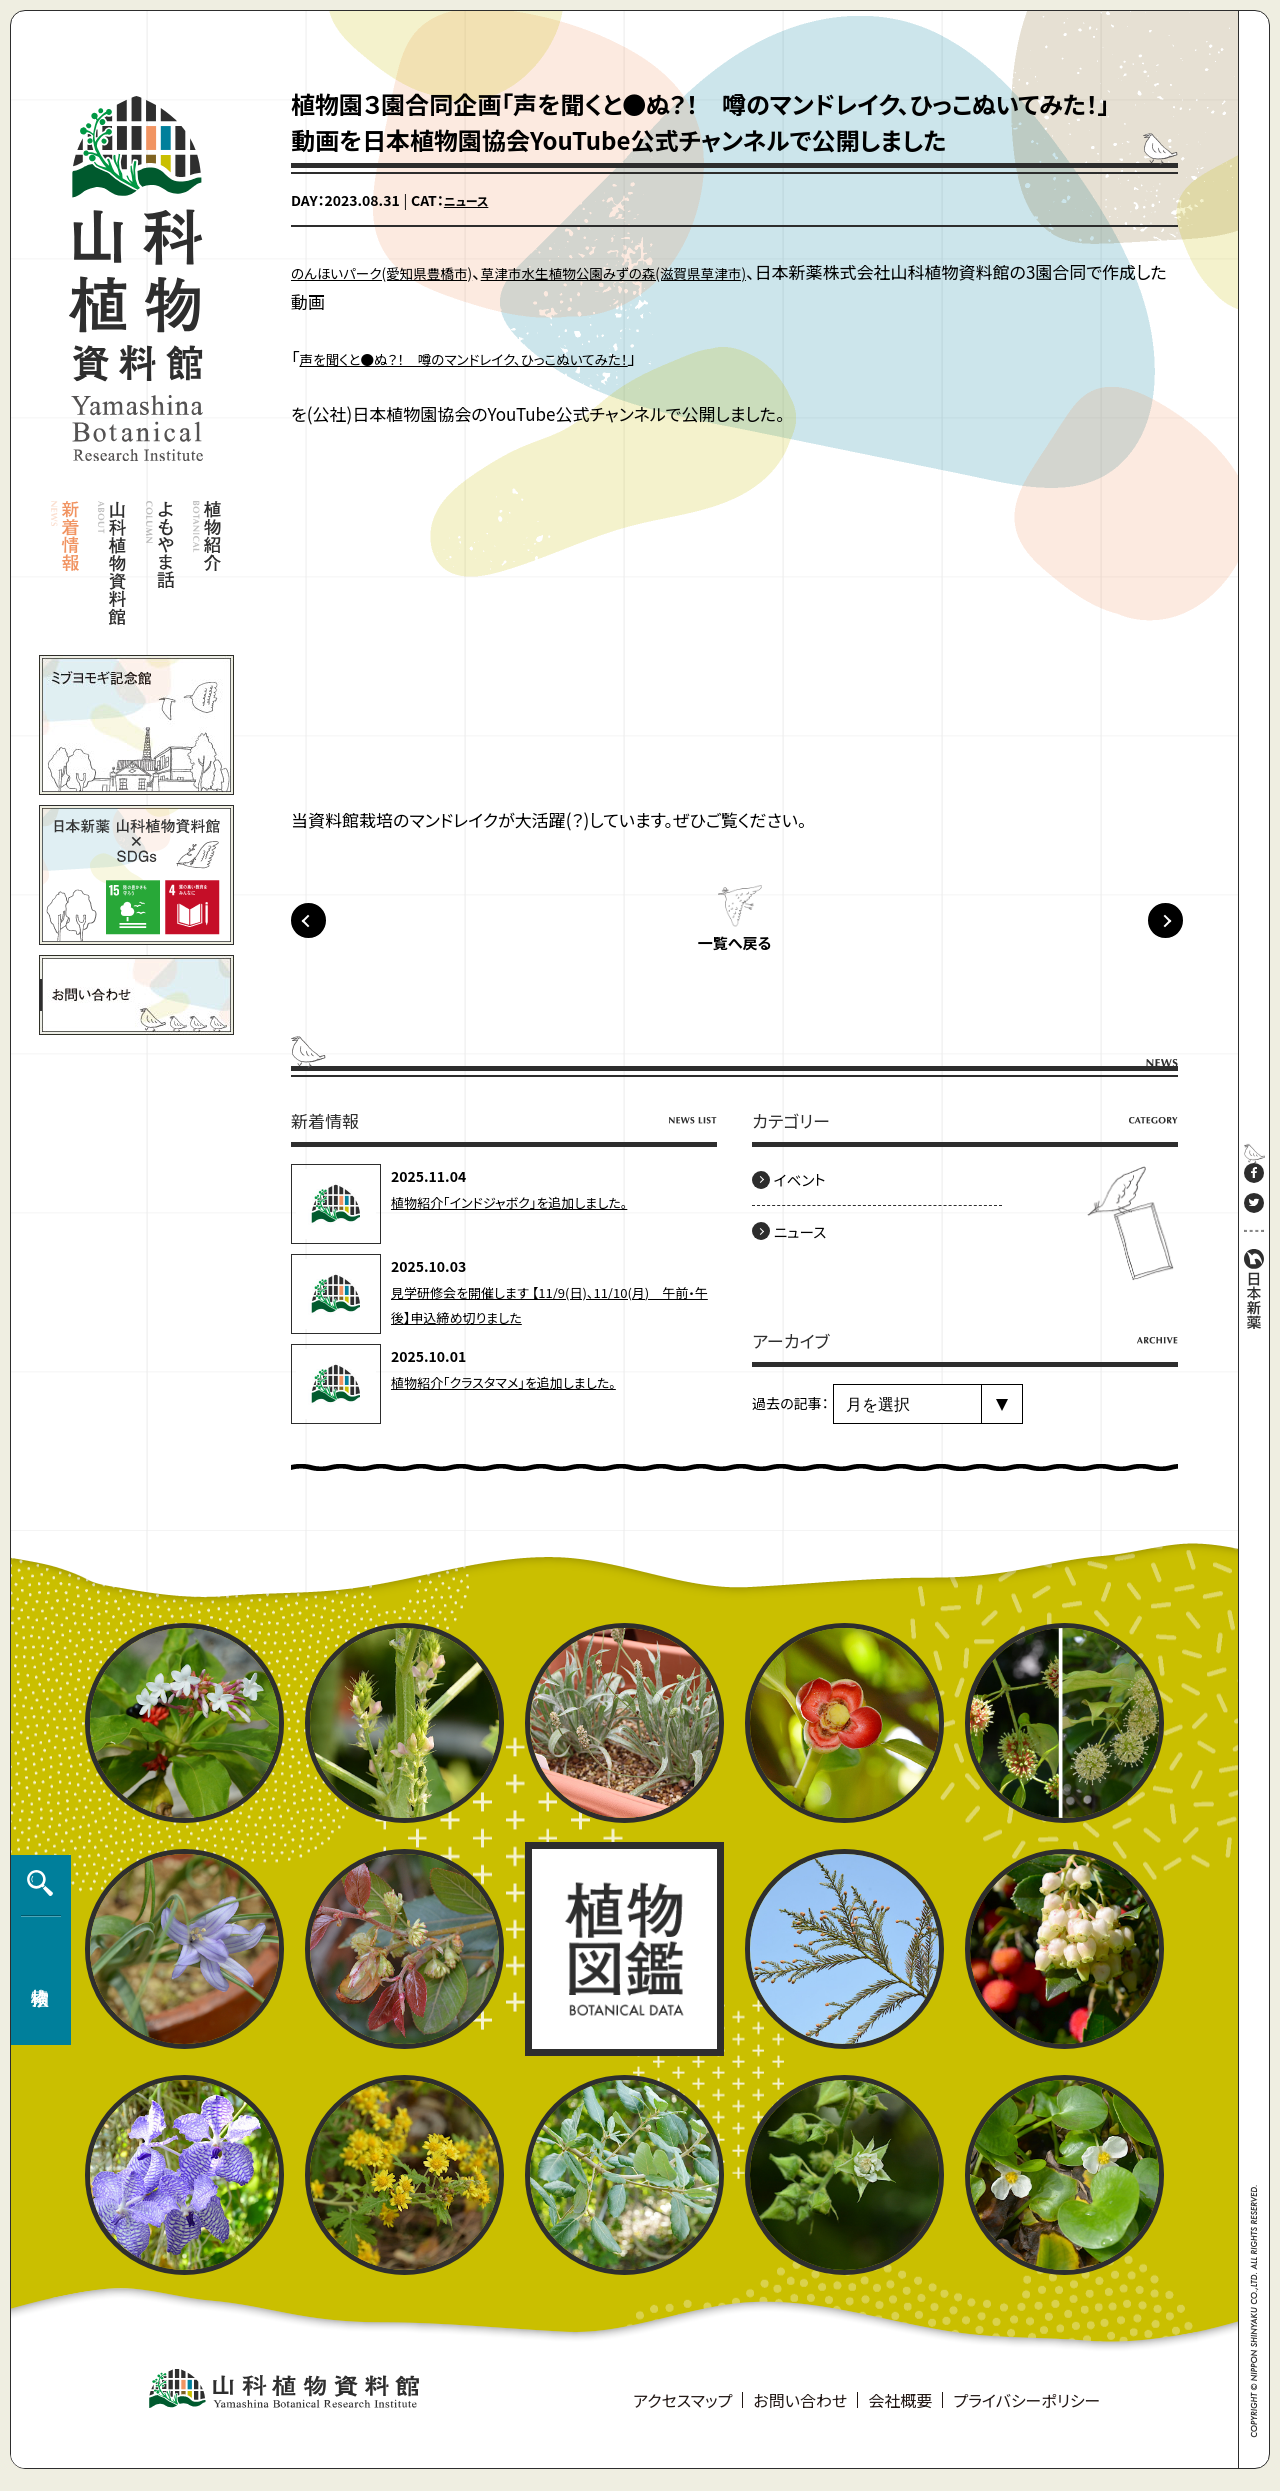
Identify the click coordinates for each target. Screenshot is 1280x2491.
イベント (807, 1191)
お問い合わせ (800, 2412)
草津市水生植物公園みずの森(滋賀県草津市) (692, 271)
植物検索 (36, 1962)
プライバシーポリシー (1026, 2412)
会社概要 (900, 2412)
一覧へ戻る (734, 956)
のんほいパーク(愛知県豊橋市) (404, 271)
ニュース (470, 200)
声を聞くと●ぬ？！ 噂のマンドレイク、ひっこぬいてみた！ (505, 357)
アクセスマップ (682, 2412)
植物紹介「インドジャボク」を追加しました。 (518, 1214)
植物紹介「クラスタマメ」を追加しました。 (512, 1394)
